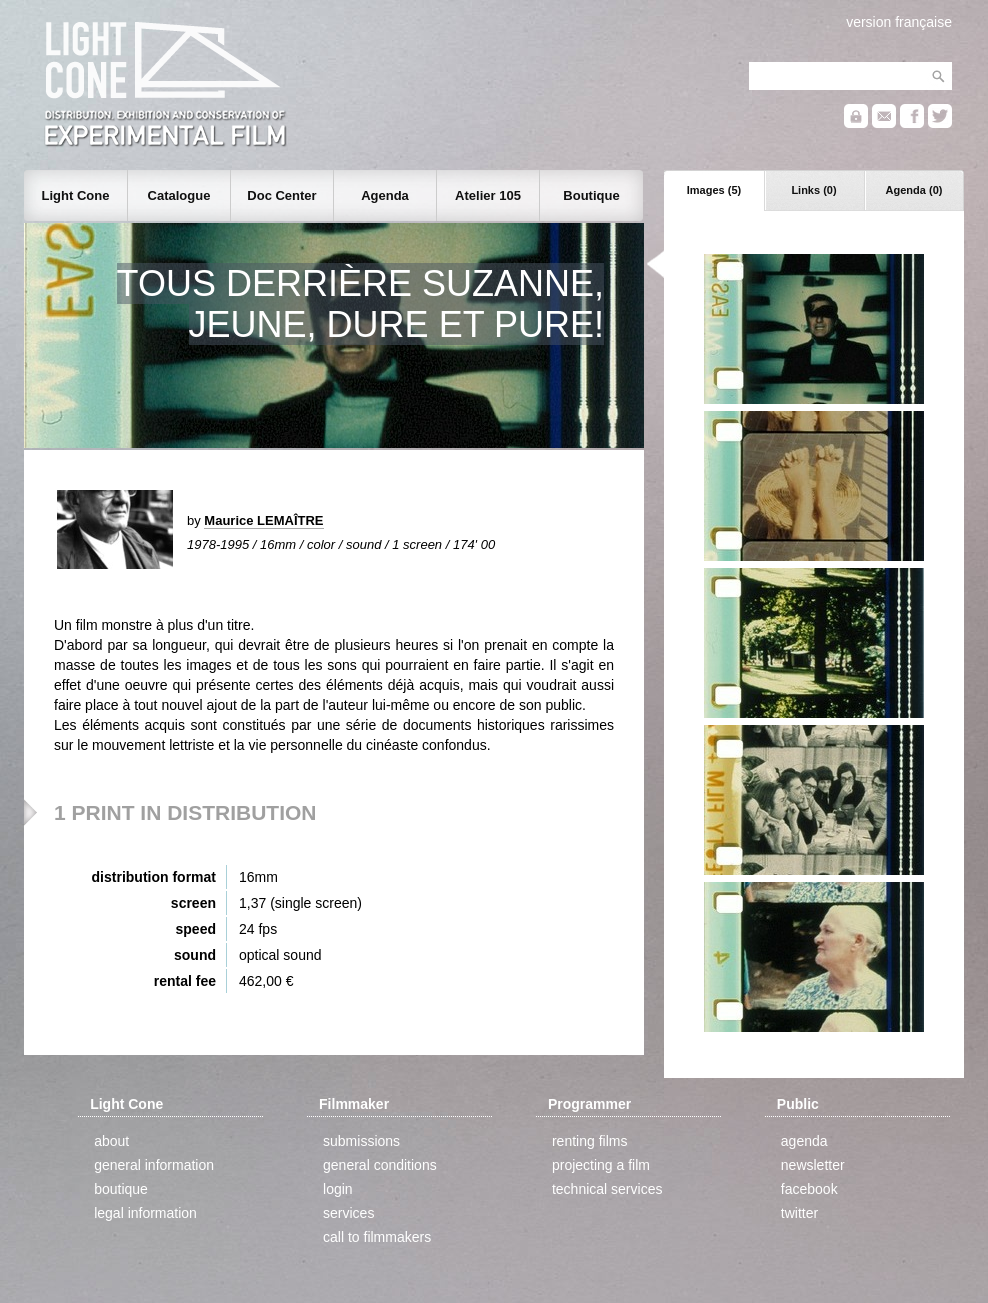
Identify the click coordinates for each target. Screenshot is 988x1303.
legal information (145, 1213)
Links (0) (813, 190)
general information (154, 1165)
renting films (589, 1141)
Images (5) (714, 190)
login (338, 1189)
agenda (804, 1141)
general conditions (380, 1165)
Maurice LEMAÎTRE (263, 520)
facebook (809, 1189)
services (348, 1213)
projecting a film (601, 1165)
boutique (121, 1189)
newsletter (813, 1165)
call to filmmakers (377, 1237)
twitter (799, 1213)
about (111, 1141)
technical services (607, 1189)
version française (899, 22)
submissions (361, 1141)
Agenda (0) (914, 190)
